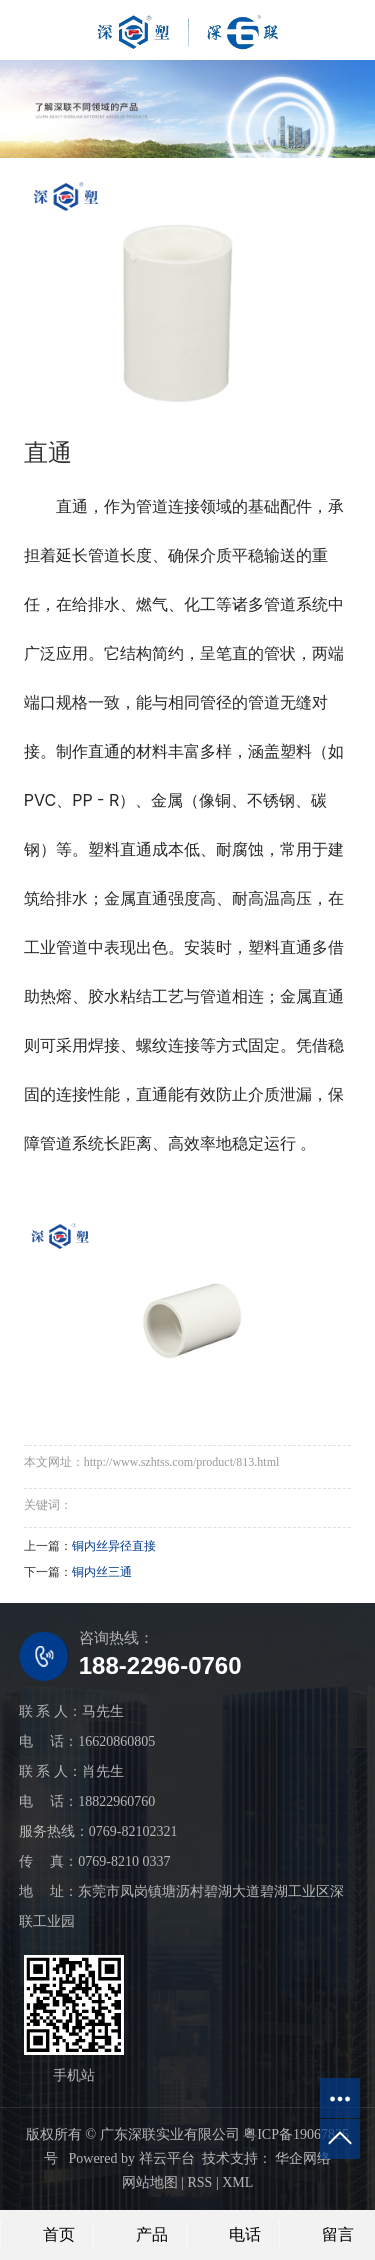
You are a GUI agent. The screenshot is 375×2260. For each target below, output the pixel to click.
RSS (199, 2182)
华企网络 (302, 2158)
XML (237, 2182)
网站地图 (150, 2182)
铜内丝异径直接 (114, 1546)
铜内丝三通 (102, 1572)
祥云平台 (167, 2158)
